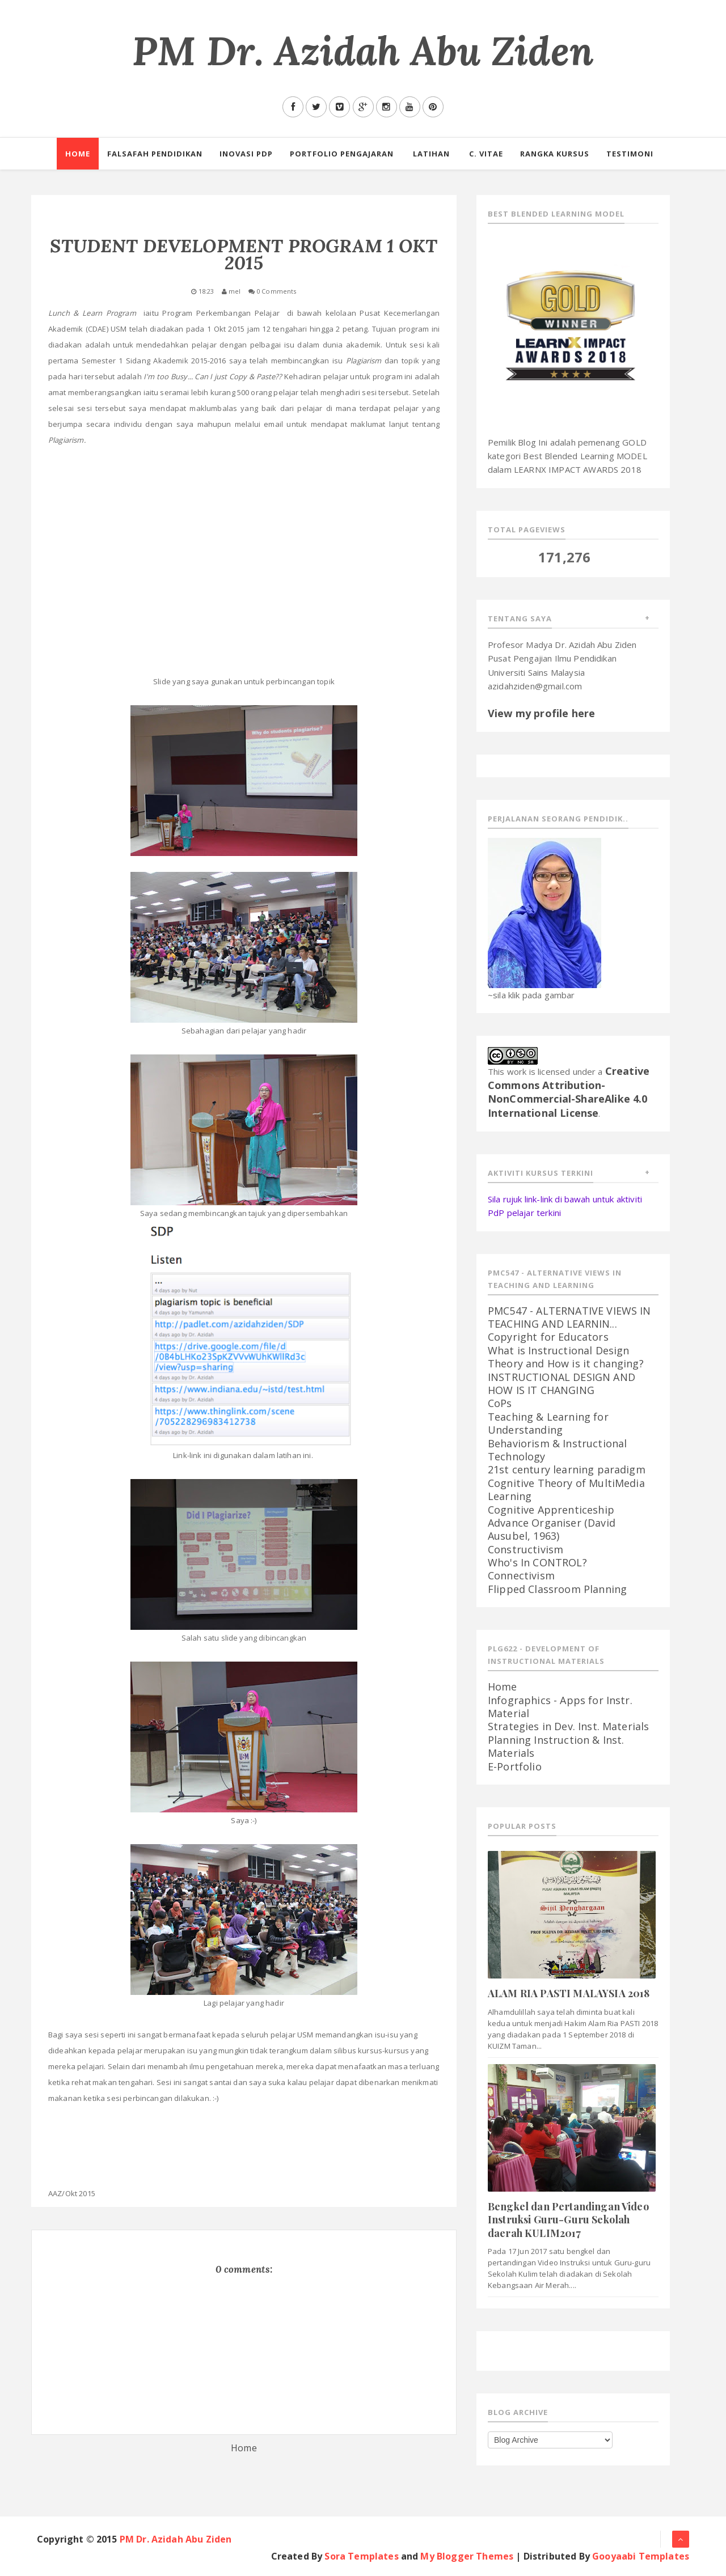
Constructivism (525, 1549)
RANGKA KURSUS (554, 154)
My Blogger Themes (466, 2556)
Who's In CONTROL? (537, 1562)
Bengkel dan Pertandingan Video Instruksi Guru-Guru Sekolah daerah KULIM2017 (568, 2220)
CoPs (500, 1403)
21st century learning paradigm (566, 1469)
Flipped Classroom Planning (557, 1589)
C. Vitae (486, 154)
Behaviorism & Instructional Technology (557, 1450)
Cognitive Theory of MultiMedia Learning (566, 1489)
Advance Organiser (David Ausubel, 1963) (551, 1529)
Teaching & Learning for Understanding (548, 1423)
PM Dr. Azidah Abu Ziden (363, 51)
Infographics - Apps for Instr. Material (560, 1706)
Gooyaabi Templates (640, 2556)
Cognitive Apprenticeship (551, 1509)
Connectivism (521, 1575)
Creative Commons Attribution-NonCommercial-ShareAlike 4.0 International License (568, 1091)
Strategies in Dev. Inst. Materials (568, 1726)
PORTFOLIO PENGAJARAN (342, 154)
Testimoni (629, 154)
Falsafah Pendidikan (154, 154)
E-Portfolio (515, 1766)
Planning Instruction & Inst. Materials (556, 1746)
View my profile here (541, 713)
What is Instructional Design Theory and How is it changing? (566, 1357)
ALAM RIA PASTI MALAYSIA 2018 (568, 1993)
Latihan (431, 154)
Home (77, 154)
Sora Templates (361, 2556)
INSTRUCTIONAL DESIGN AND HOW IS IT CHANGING (561, 1383)
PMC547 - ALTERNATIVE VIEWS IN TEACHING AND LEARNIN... (569, 1317)
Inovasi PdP (246, 154)
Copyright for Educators (548, 1337)
